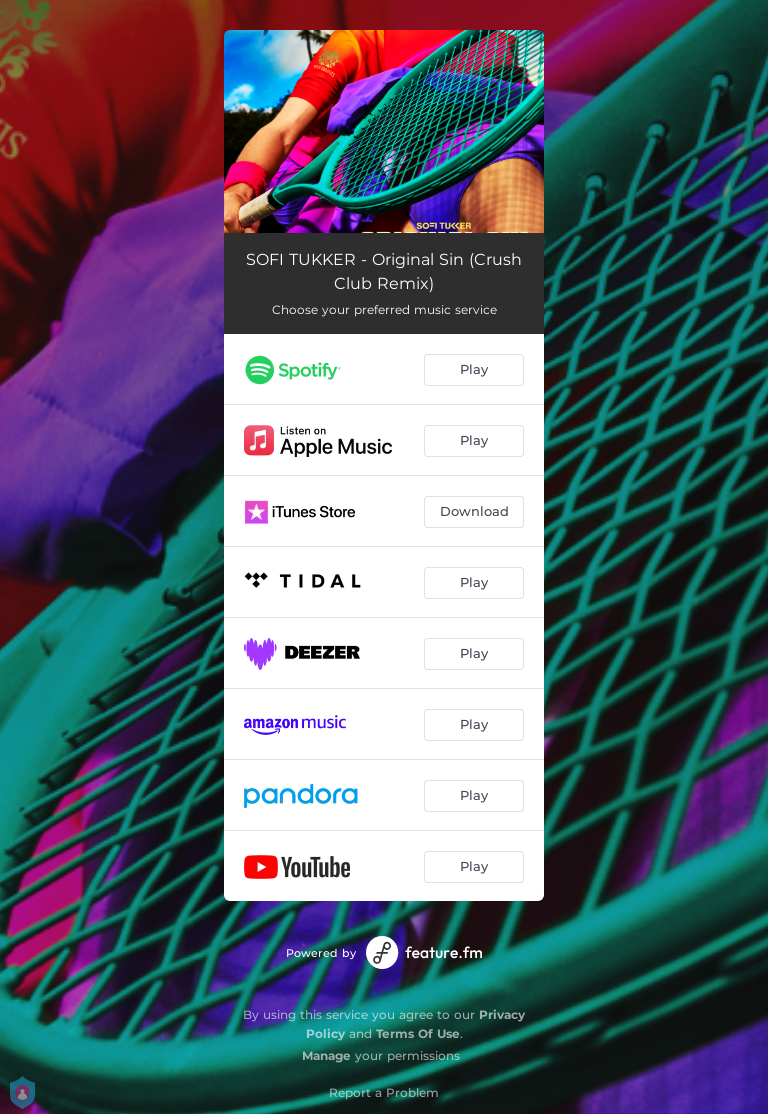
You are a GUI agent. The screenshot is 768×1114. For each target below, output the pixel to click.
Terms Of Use (418, 1033)
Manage (326, 1055)
